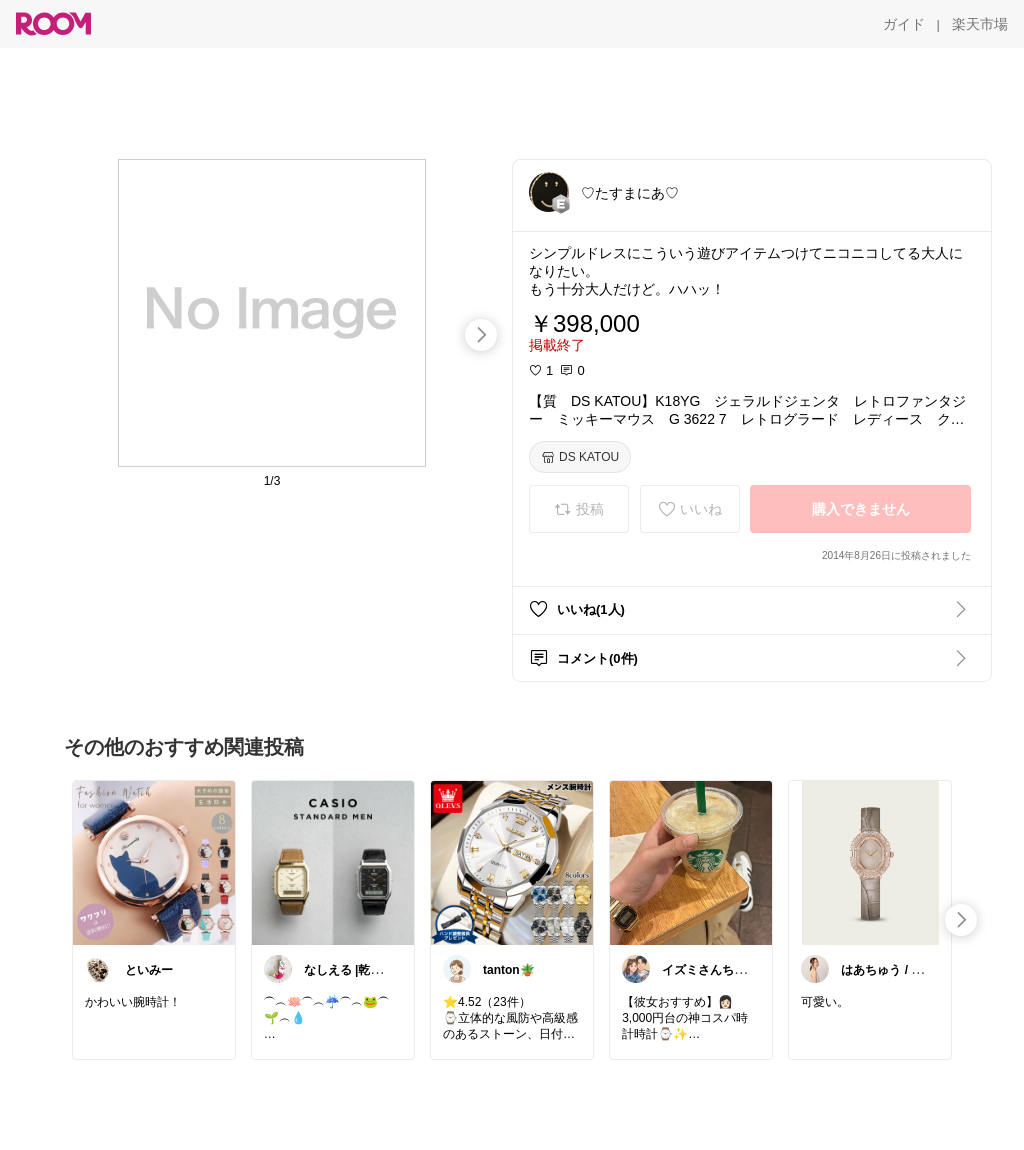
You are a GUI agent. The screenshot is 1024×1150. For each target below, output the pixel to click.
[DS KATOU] (580, 457)
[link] (154, 862)
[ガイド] (904, 24)
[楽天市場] (980, 24)
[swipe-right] (481, 335)
